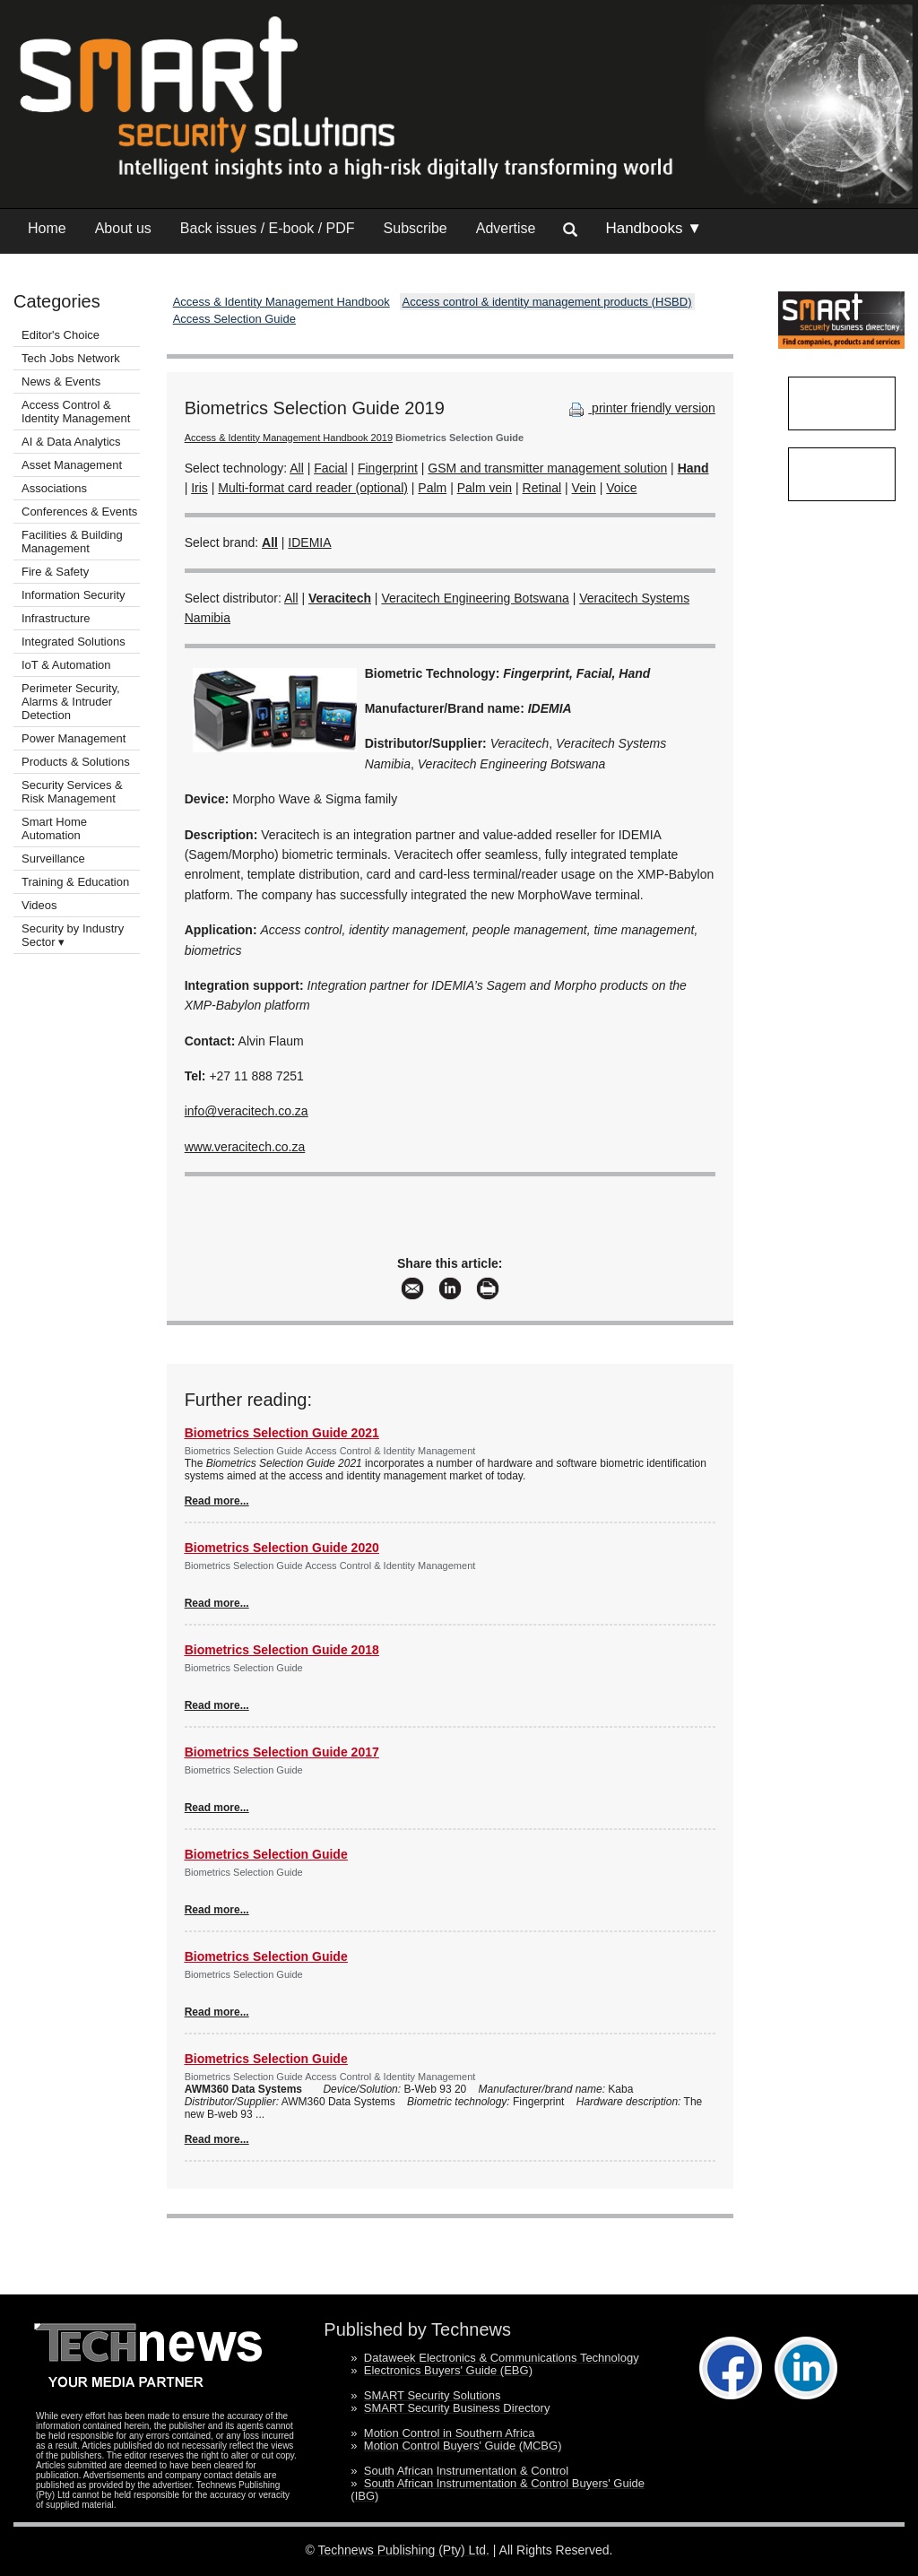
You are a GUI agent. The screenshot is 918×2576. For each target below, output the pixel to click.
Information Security (74, 595)
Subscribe (415, 228)
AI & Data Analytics (71, 441)
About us (123, 228)
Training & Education (75, 882)
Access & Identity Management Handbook (281, 301)
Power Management (74, 738)
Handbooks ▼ (653, 228)
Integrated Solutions (74, 641)
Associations (54, 488)
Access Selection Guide (234, 318)
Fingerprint (388, 468)
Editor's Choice (61, 335)
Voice (621, 488)
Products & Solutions (76, 761)
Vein (584, 488)
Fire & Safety (55, 571)
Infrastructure (56, 618)
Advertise (506, 228)
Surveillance (53, 858)
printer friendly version (640, 408)
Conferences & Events (79, 511)
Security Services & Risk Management (72, 791)
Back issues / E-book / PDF (267, 228)
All (297, 468)
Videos (39, 905)
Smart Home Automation (54, 828)
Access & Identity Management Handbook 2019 (289, 437)
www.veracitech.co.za (245, 1147)
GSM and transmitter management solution (547, 468)
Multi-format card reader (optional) (313, 488)
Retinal (542, 488)
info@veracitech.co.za (246, 1111)
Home (47, 228)
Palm (432, 488)
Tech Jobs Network (71, 358)
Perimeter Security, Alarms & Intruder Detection (71, 701)
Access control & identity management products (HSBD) (547, 301)
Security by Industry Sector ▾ (73, 935)
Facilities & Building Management (72, 541)
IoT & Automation (66, 665)
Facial (330, 468)
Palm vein (484, 488)
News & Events (61, 381)
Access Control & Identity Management (76, 411)
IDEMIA (309, 542)
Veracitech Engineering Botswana (474, 598)
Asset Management (72, 465)
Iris (199, 488)
